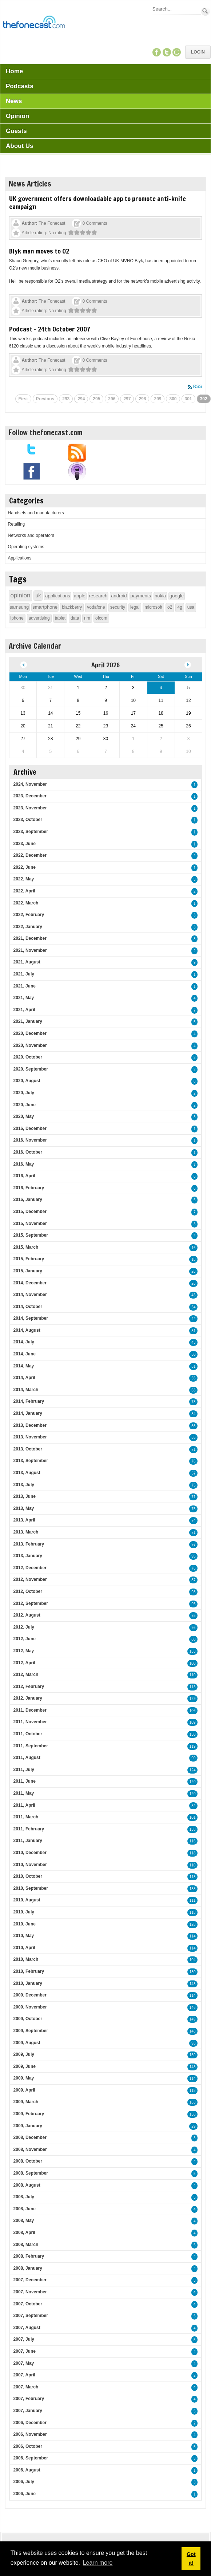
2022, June (24, 867)
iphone (17, 618)
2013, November (30, 1437)
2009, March (26, 2101)
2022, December (30, 855)
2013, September (30, 1460)
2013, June (24, 1496)
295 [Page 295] (96, 398)
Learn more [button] (98, 2563)
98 (193, 1592)
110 (193, 1675)
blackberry (72, 607)
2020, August (26, 1080)
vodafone (96, 607)
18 (193, 1259)
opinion (21, 595)
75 (193, 1485)
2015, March (26, 1247)
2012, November (30, 1579)
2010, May (23, 1935)
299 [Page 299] (157, 398)
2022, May (23, 878)
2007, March (26, 2387)
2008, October (27, 2161)
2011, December (30, 1710)
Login (198, 52)
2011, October (27, 1733)
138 (193, 1829)
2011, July (23, 1769)
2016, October (27, 1152)
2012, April (24, 1662)
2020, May (23, 1116)
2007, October (27, 2303)
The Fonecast (52, 223)
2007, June (24, 2351)
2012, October (27, 1591)
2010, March (26, 1959)
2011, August (26, 1757)
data (75, 618)
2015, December (30, 1211)
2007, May (23, 2363)
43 (193, 1342)
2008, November (30, 2149)
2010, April (24, 1947)
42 (193, 1319)
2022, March (26, 903)
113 (193, 1687)
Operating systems (26, 546)
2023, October (27, 819)
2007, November (30, 2291)
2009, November (30, 2007)
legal (134, 607)
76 (193, 1461)
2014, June (24, 1353)
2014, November (30, 1294)
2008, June (24, 2208)
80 (193, 1639)
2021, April (24, 1009)
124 (193, 1770)
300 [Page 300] (172, 398)
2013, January (27, 1555)
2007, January (27, 2410)
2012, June (24, 1638)
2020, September (30, 1069)
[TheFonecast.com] (33, 23)
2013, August (26, 1472)
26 (193, 1271)
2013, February (28, 1544)
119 (193, 1746)
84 (193, 1414)
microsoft (153, 607)
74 (193, 1521)
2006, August (26, 2470)
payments (141, 595)
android (119, 595)
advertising (39, 618)
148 (193, 2031)
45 (193, 1295)
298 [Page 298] (142, 398)
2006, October (27, 2446)
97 (193, 1545)
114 (193, 1936)
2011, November (30, 1721)
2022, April (24, 891)
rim (87, 618)
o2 (169, 607)
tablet (60, 618)
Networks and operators (31, 535)
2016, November (30, 1140)
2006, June (24, 2493)
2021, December (30, 938)
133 (193, 1651)
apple (79, 595)
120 (193, 1782)
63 (193, 1390)
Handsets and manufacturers (36, 512)
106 (193, 1711)
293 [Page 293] (65, 398)
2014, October (27, 1306)
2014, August (26, 1330)
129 (193, 1699)
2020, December (30, 1033)
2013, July (23, 1484)
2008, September (30, 2173)
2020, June (24, 1104)
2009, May (23, 2078)
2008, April (24, 2232)
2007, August (26, 2327)
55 (193, 1378)
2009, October (27, 2018)
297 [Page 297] (127, 398)
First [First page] (23, 398)
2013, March (26, 1532)
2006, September (30, 2458)
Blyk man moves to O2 (39, 251)
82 (193, 1806)
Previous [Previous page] (45, 398)
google (177, 595)
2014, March (26, 1389)
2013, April (24, 1520)
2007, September (30, 2315)
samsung (19, 607)
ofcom (101, 618)
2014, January (27, 1413)
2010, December (30, 1852)
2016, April (24, 1175)
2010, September (30, 1888)
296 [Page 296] (111, 398)
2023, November (30, 807)
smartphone (44, 607)
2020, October (27, 1057)
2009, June (24, 2066)
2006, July (23, 2481)
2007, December (30, 2279)
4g (179, 607)
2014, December (30, 1282)
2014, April (24, 1377)
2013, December (30, 1425)
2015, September (30, 1235)
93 (193, 2043)
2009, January (27, 2125)
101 (193, 1817)
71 (193, 1450)
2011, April (24, 1805)
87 (193, 1580)
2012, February (28, 1686)
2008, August (26, 2185)
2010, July (23, 1912)
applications (57, 595)
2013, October (27, 1449)
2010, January (27, 1983)
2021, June (24, 986)
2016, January (27, 1199)
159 (193, 2055)
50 (193, 1354)
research (98, 595)
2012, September (30, 1603)
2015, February (28, 1258)
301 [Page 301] (188, 398)
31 (193, 1331)
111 (193, 1900)
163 (193, 2102)
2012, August (26, 1615)
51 (193, 1366)
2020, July (23, 1092)
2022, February (28, 914)
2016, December (30, 1128)
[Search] (176, 9)
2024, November (30, 784)
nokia (160, 595)
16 (193, 1248)
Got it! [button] (191, 2558)
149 (193, 2019)
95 (193, 1556)
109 (193, 1722)
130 (193, 1734)
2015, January (27, 1270)
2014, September (30, 1318)
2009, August (26, 2042)
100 (193, 1663)
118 (193, 1853)
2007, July (23, 2339)
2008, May (23, 2220)
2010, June (24, 1924)
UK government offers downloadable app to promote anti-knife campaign (97, 202)
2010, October (27, 1876)
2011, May (23, 1793)
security (117, 607)
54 (193, 1307)
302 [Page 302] (203, 398)
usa (190, 607)
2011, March (26, 1816)
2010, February (28, 1971)
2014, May (23, 1365)
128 (193, 1925)
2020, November (30, 1045)
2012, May (23, 1650)
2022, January (27, 926)
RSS (197, 386)
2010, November (30, 1864)
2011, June (24, 1781)
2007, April (24, 2374)
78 (193, 1402)
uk (38, 595)
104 (193, 1960)
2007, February (28, 2398)
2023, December (30, 795)
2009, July (23, 2054)
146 (193, 2008)
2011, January (27, 1840)
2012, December (30, 1567)
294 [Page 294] (81, 398)
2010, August (26, 1899)
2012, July (23, 1627)
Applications (20, 558)
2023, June (24, 843)
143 (193, 1984)
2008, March (26, 2244)
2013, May (23, 1508)
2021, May (23, 997)
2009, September (30, 2030)
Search (205, 11)
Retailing (16, 524)
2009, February (28, 2113)
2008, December (30, 2137)
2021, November (30, 950)
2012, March (26, 1674)
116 (193, 1841)
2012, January (27, 1698)
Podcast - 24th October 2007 (49, 329)
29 (193, 2126)
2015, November (30, 1223)
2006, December (30, 2422)
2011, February (28, 1828)
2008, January (27, 2268)
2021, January (27, 1021)
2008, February (28, 2256)
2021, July (23, 974)
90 (193, 1758)
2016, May (23, 1164)
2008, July (23, 2196)
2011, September (30, 1745)
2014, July (23, 1341)
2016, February (28, 1187)
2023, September (30, 831)
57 (193, 1473)
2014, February (28, 1401)
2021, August (26, 962)
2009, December (30, 1995)
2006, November (30, 2434)
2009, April (24, 2090)
